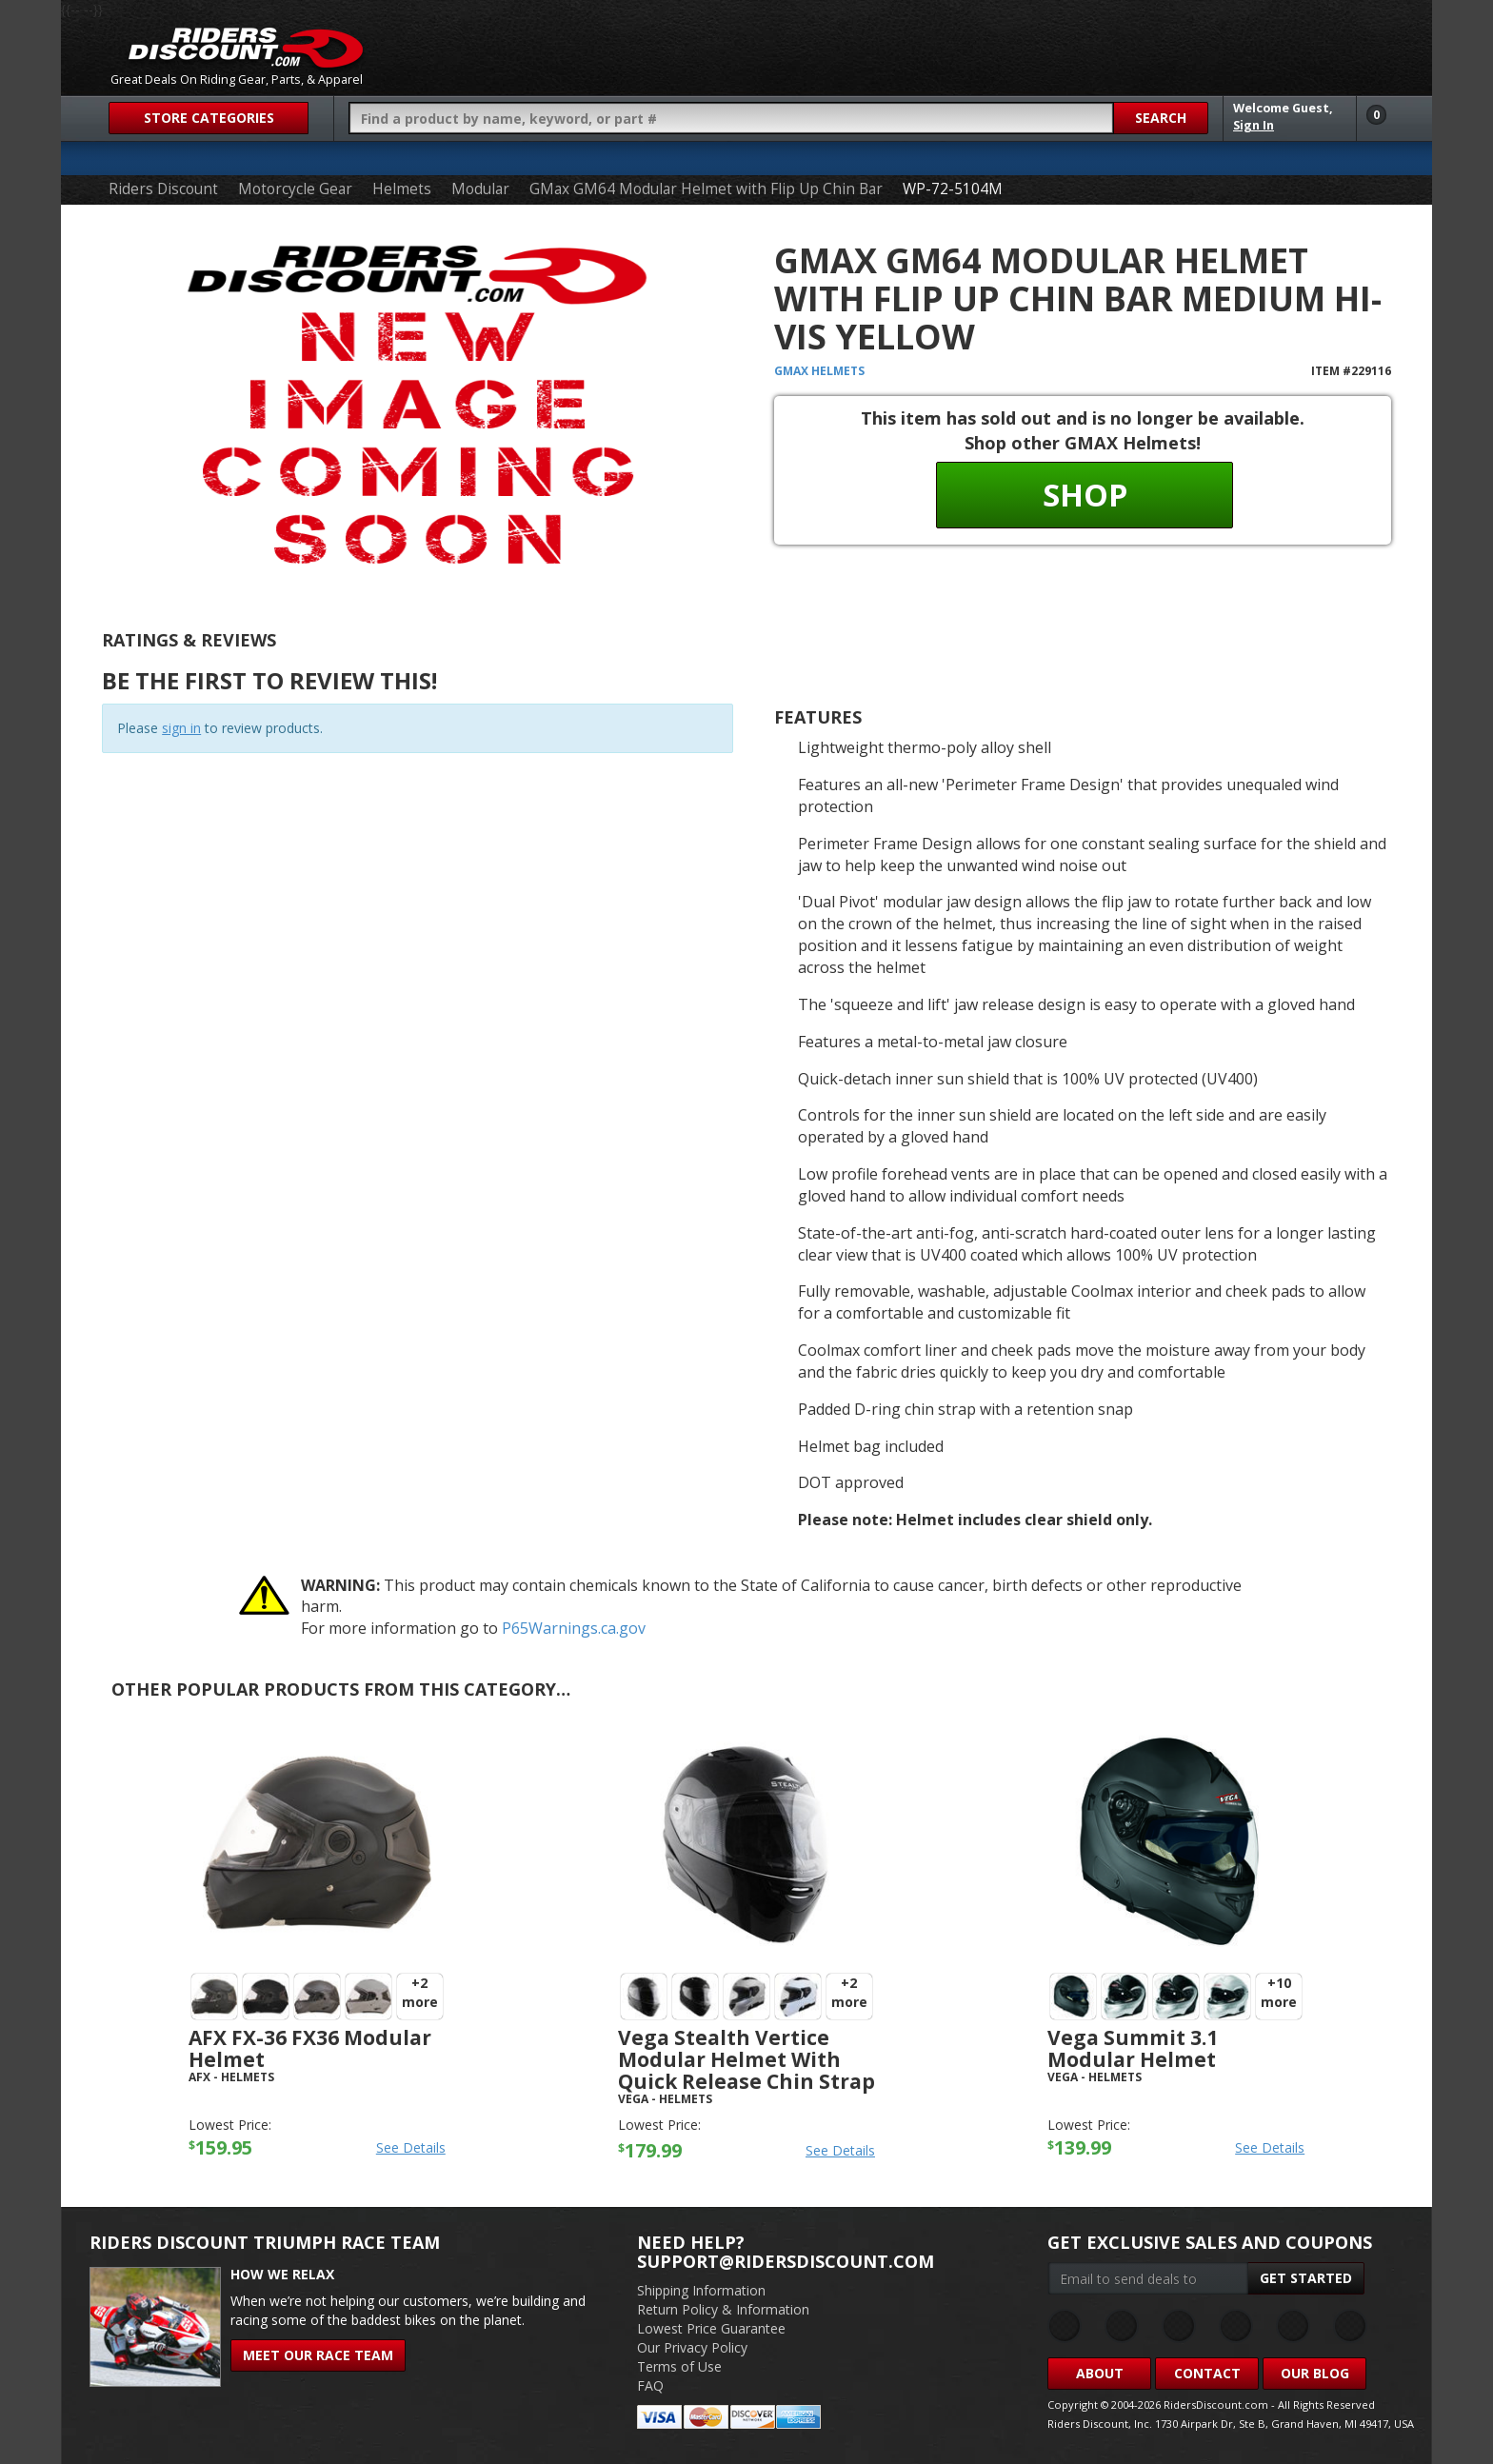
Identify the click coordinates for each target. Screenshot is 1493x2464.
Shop (1085, 494)
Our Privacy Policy (692, 2347)
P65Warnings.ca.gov (574, 1628)
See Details (411, 2147)
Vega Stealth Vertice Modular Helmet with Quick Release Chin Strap (746, 2059)
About (1100, 2373)
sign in (181, 728)
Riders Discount (163, 189)
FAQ (650, 2385)
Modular (480, 189)
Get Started (1306, 2278)
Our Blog (1315, 2373)
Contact (1207, 2373)
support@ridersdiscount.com (785, 2261)
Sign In (1253, 125)
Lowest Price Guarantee (711, 2328)
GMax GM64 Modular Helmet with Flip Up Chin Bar (706, 189)
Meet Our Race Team (318, 2355)
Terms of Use (679, 2366)
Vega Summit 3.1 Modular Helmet (1132, 2048)
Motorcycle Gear (295, 189)
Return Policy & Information (723, 2309)
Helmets (401, 189)
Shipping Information (701, 2290)
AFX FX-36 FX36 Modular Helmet (310, 2048)
